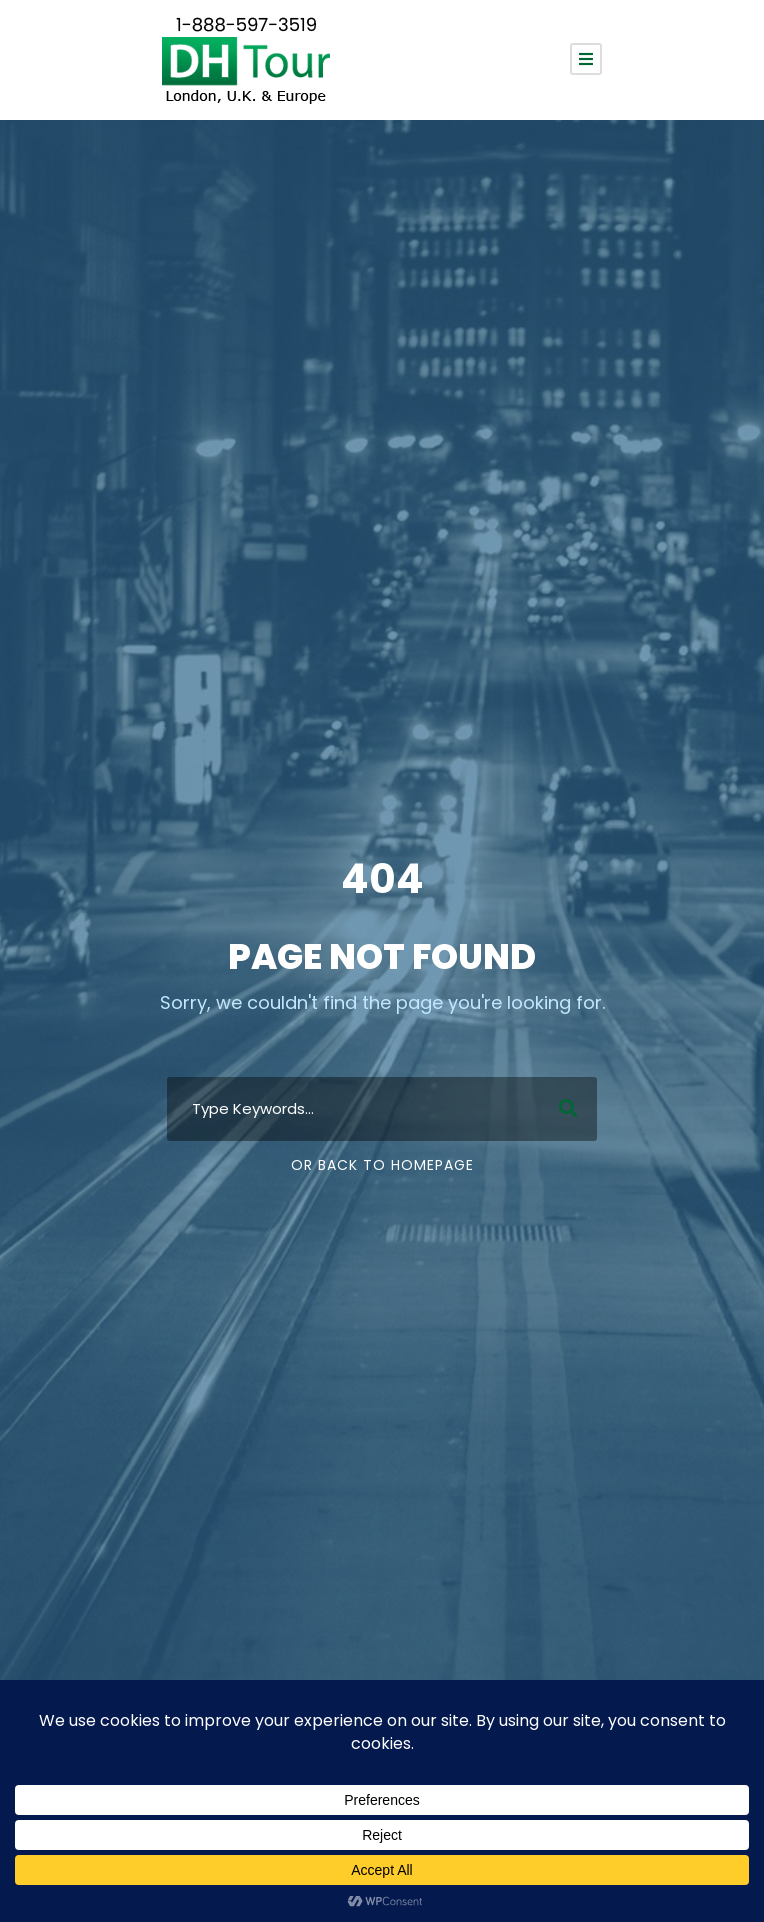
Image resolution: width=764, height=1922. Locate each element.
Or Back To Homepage (382, 1165)
